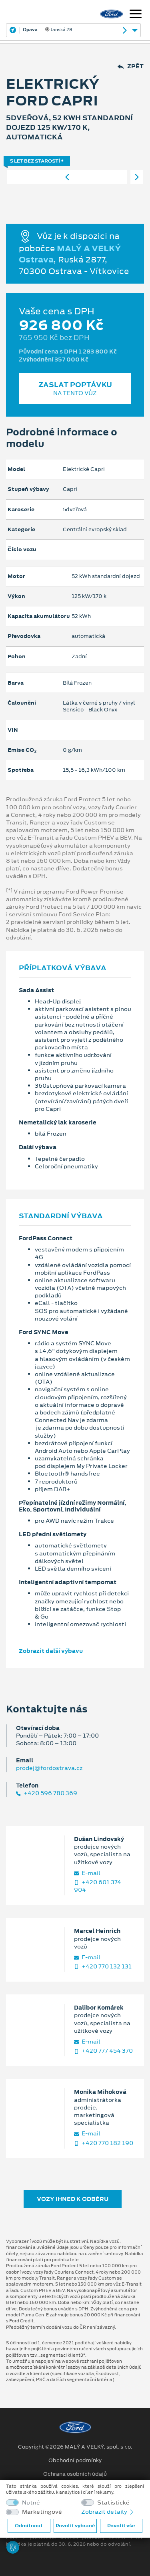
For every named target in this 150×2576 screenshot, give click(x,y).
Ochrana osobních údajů (75, 2474)
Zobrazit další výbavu (51, 1651)
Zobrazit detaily (108, 2512)
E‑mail (87, 1873)
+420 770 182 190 (103, 2143)
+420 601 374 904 (97, 1886)
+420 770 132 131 (103, 1966)
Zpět (131, 66)
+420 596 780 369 (46, 1793)
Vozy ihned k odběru (72, 2199)
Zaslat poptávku (75, 388)
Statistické (113, 2502)
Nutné (31, 2502)
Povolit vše (121, 2525)
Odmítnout (29, 2525)
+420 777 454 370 (103, 2051)
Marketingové (42, 2512)
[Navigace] (136, 15)
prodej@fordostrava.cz (49, 1768)
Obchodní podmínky (75, 2460)
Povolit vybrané (75, 2525)
